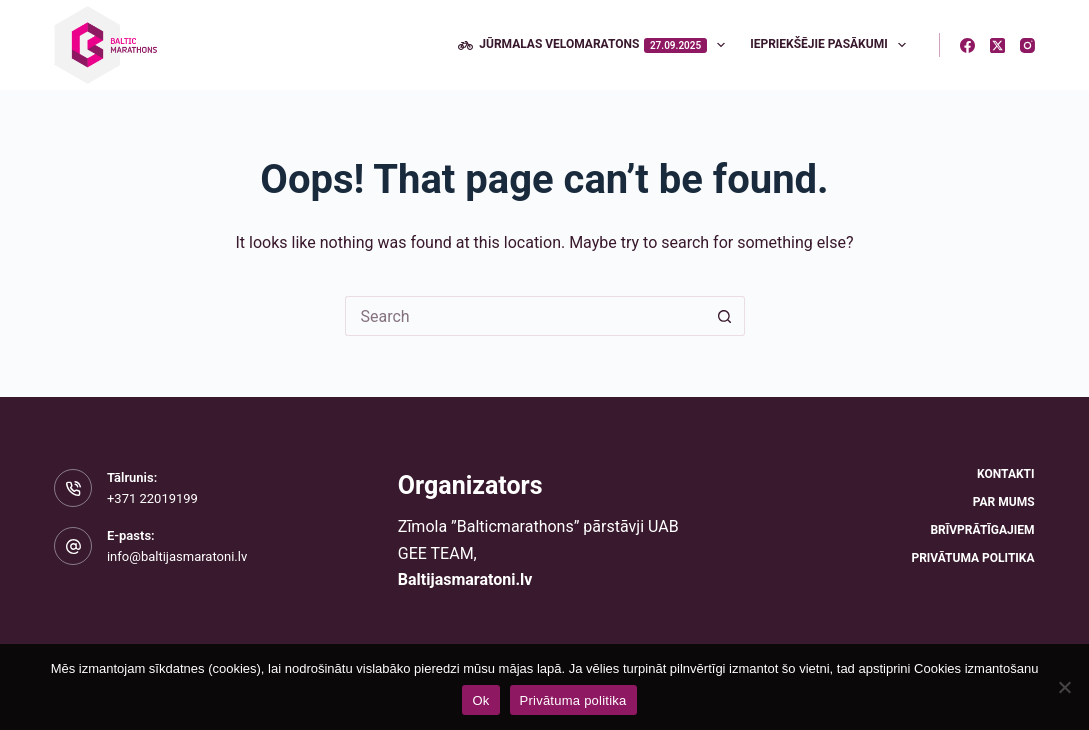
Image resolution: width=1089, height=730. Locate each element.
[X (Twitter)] (997, 45)
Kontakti (1005, 474)
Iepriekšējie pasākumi (832, 45)
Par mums (1004, 502)
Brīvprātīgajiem (982, 530)
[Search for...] (525, 316)
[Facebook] (967, 45)
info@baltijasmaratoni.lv (177, 556)
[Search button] (725, 316)
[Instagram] (1027, 45)
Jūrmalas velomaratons (595, 45)
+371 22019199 (152, 498)
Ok (480, 700)
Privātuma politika (972, 558)
